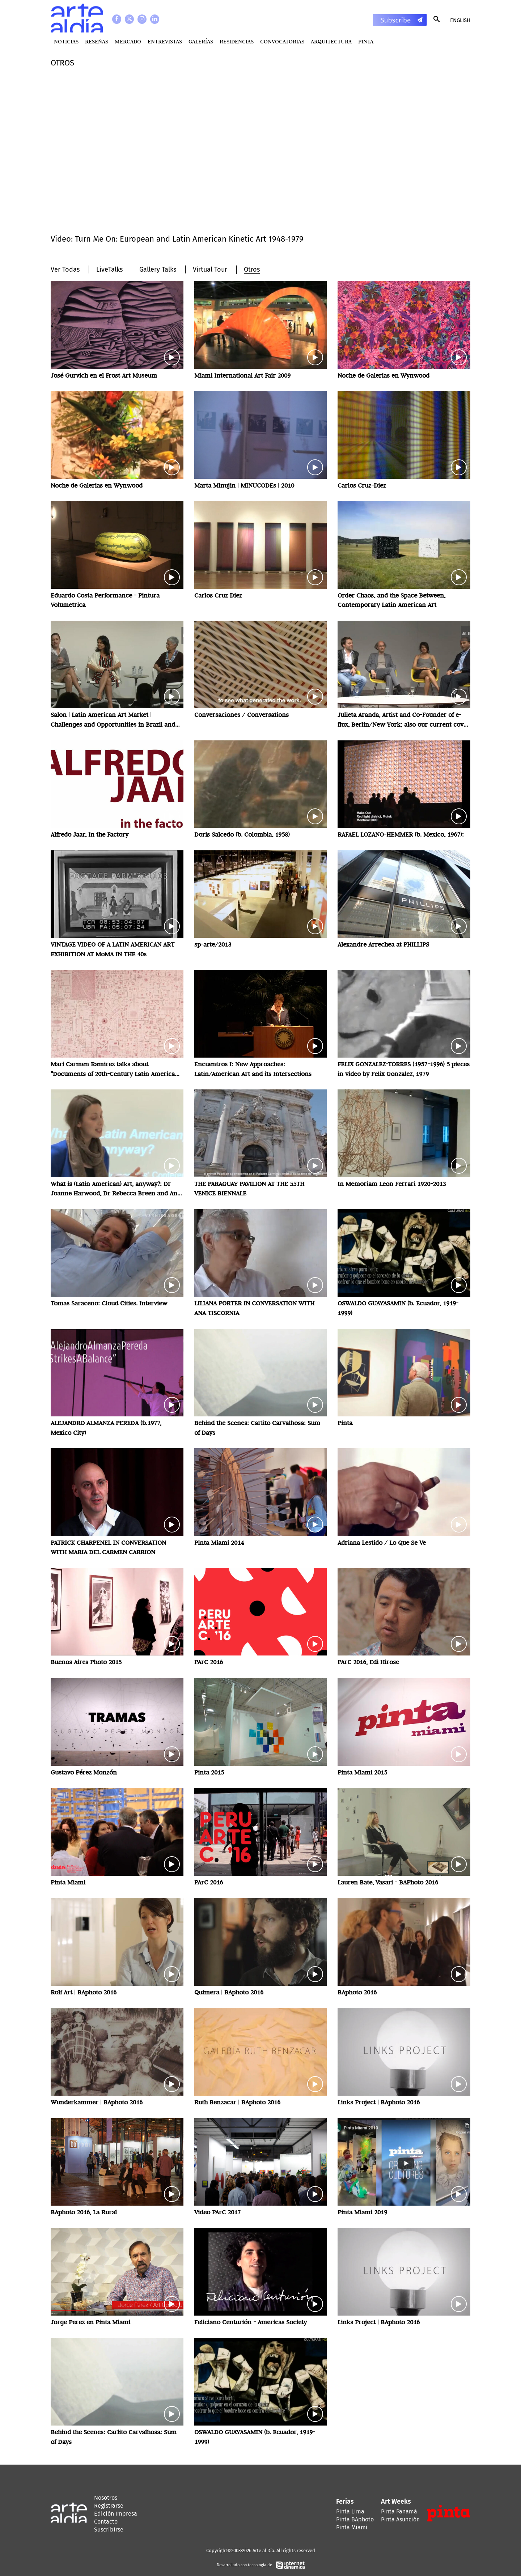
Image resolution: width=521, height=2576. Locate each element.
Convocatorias (282, 41)
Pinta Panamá (399, 2511)
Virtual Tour (210, 269)
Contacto (106, 2521)
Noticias (66, 41)
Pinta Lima (350, 2511)
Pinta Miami (352, 2527)
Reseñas (96, 41)
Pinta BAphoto (355, 2519)
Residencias (237, 41)
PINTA (365, 41)
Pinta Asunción (400, 2519)
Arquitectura (331, 41)
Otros (252, 269)
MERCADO (128, 41)
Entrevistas (165, 41)
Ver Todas (65, 269)
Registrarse (108, 2505)
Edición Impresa (115, 2513)
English (460, 20)
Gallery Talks (157, 269)
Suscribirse (108, 2529)
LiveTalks (109, 269)
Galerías (201, 41)
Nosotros (105, 2497)
